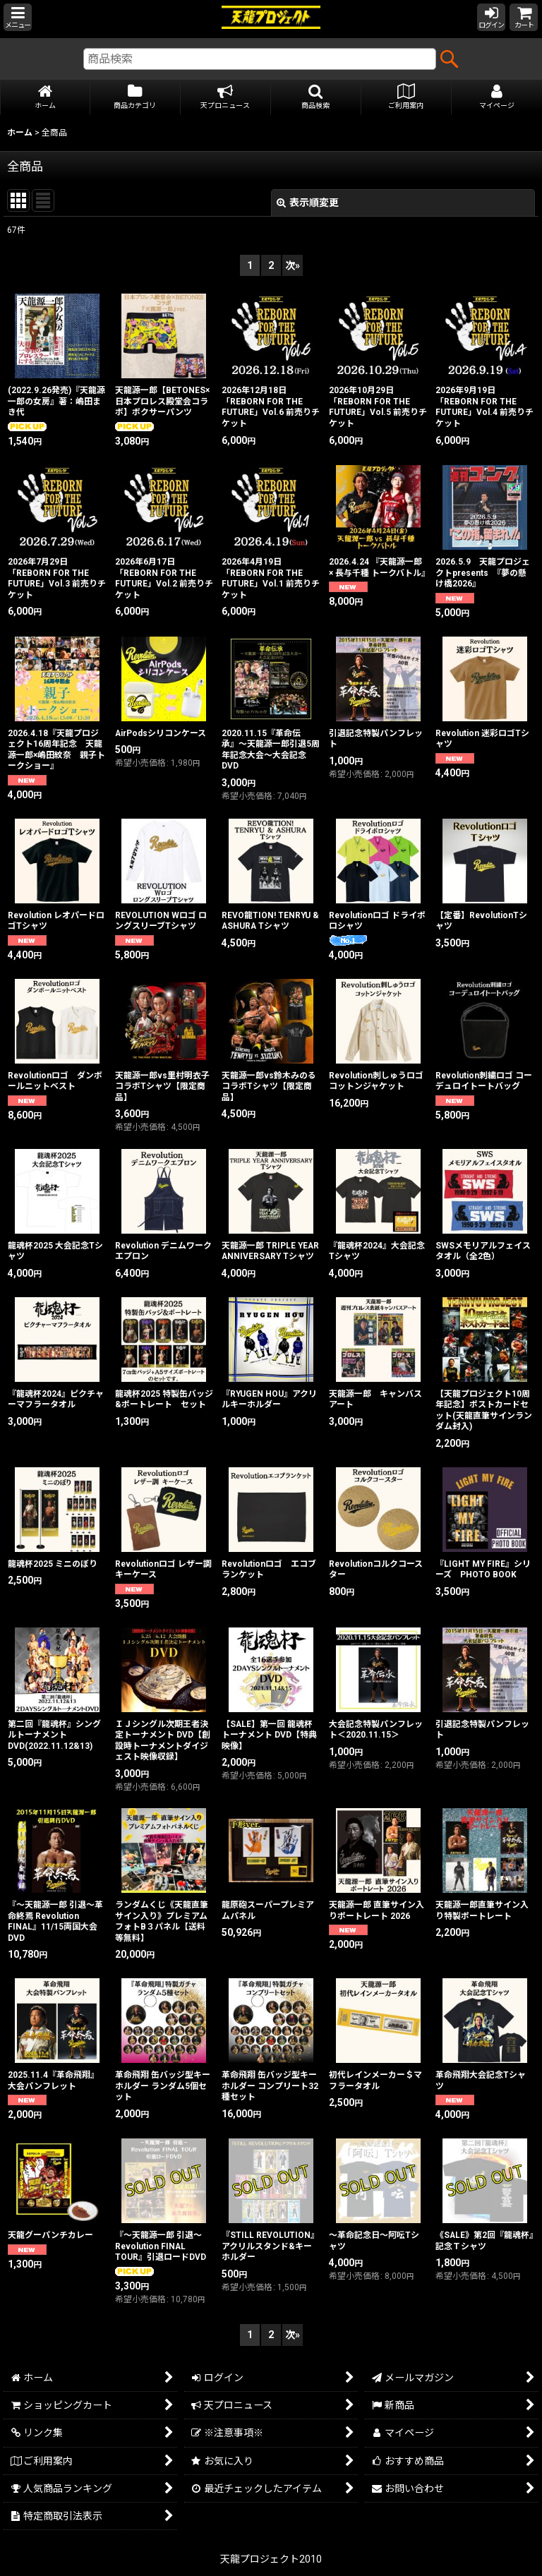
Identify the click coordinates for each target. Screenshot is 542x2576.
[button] (18, 17)
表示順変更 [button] (308, 202)
